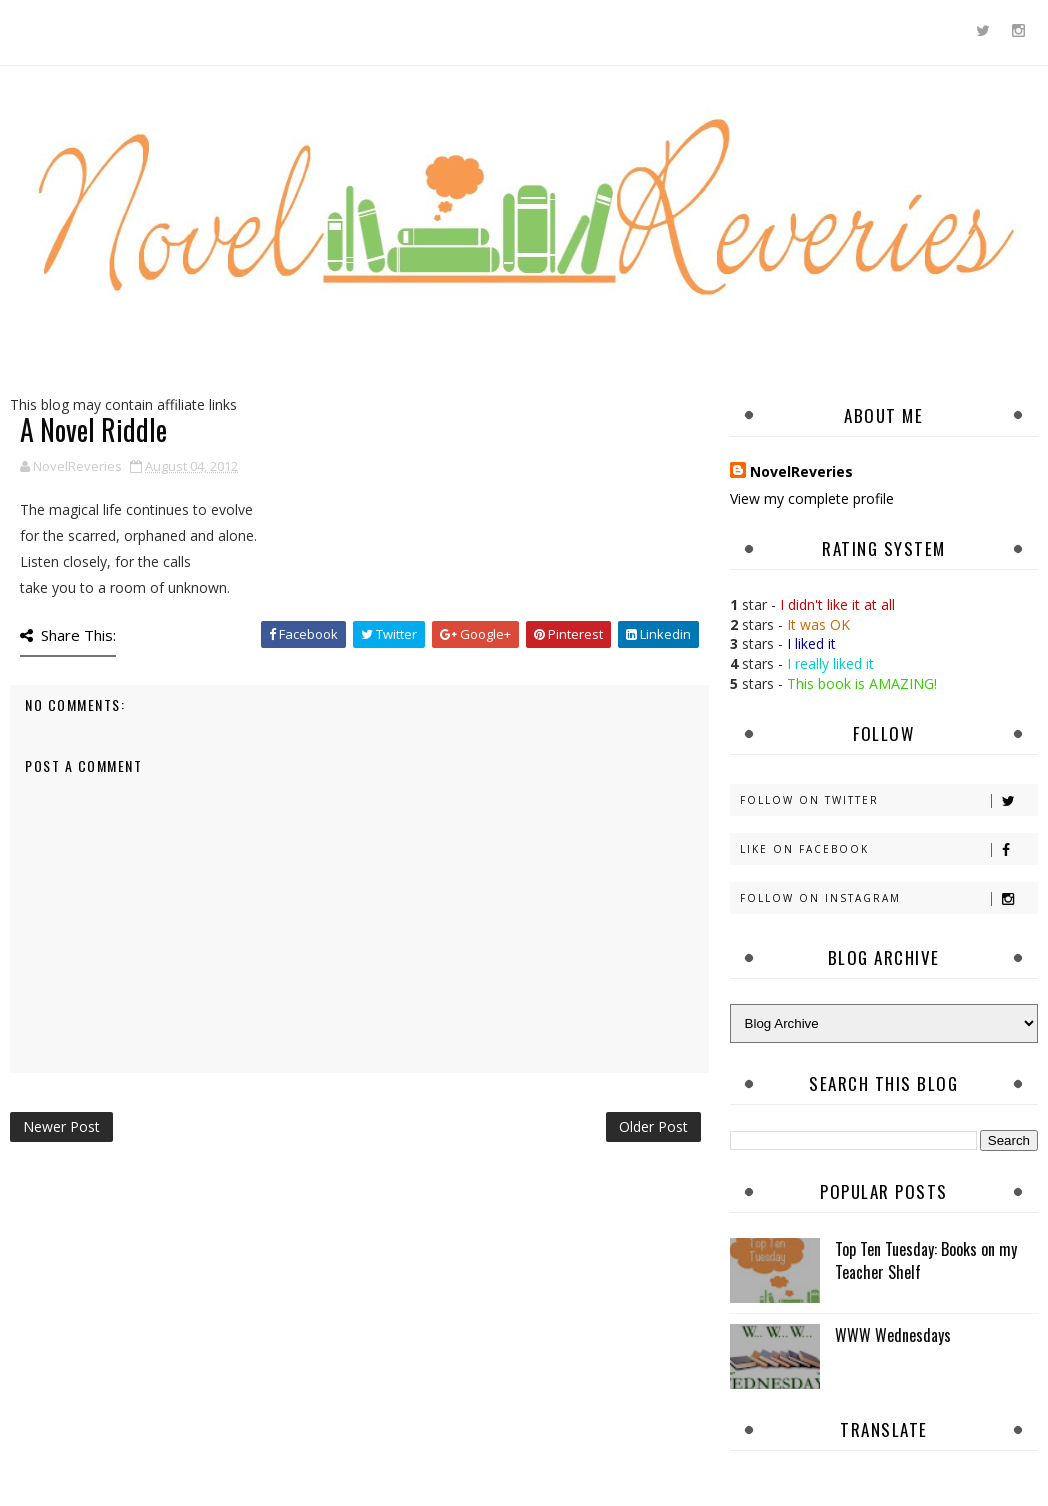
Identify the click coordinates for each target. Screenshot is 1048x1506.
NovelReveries (801, 471)
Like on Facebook (888, 849)
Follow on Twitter (888, 800)
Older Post (653, 1126)
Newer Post (61, 1126)
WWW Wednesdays (893, 1335)
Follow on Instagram (888, 898)
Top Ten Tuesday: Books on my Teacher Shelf (926, 1260)
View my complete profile (812, 498)
